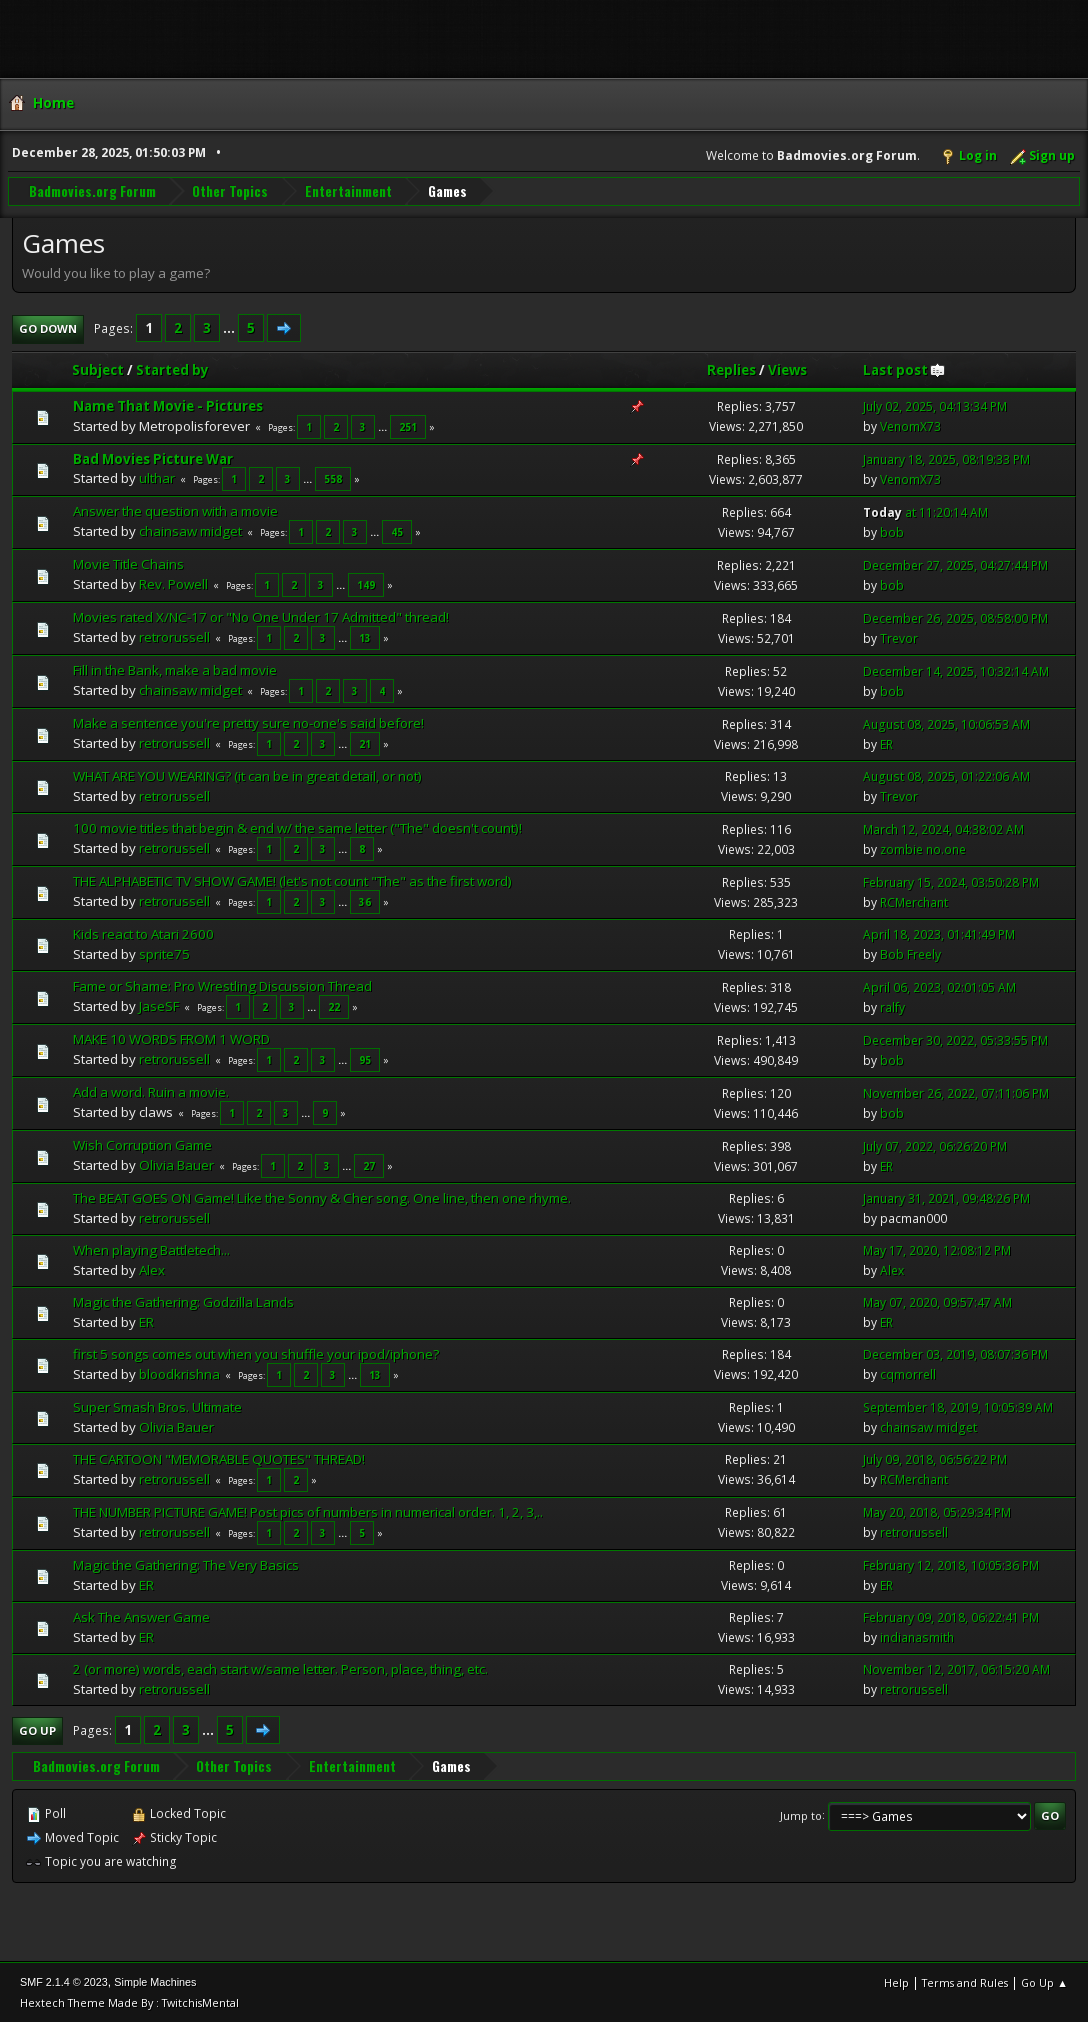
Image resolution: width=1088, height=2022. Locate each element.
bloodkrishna (179, 1373)
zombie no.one (923, 848)
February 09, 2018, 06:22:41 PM (951, 1616)
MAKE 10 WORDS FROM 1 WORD (171, 1038)
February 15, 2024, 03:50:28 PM (951, 881)
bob (892, 531)
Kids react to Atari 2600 (143, 933)
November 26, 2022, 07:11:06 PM (956, 1092)
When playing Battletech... (151, 1249)
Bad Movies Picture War (153, 458)
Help (896, 1981)
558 (333, 479)
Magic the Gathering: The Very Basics (186, 1564)
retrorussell (174, 636)
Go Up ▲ (1044, 1981)
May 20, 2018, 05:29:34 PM (937, 1511)
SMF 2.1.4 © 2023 (64, 1981)
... (230, 327)
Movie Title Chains (128, 564)
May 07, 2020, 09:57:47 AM (937, 1301)
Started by (172, 369)
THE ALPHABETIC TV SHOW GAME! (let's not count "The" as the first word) (292, 880)
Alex (152, 1269)
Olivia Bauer (176, 1164)
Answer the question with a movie (175, 511)
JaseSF (159, 1005)
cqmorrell (908, 1374)
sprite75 (164, 953)
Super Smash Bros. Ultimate (157, 1406)
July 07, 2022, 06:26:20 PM (935, 1145)
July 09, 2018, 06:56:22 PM (935, 1458)
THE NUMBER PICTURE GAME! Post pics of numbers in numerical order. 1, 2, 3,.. (308, 1511)
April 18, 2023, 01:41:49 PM (939, 933)
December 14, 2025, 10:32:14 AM (956, 670)
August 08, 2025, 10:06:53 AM (946, 723)
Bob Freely (910, 953)
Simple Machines (155, 1981)
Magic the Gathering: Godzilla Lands (183, 1301)
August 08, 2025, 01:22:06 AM (946, 775)
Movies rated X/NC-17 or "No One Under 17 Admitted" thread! (261, 616)
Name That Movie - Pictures (168, 405)
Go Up (37, 1729)
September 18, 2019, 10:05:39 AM (958, 1406)
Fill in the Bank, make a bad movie (175, 669)
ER (886, 743)
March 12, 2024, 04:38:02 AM (943, 828)
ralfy (892, 1006)
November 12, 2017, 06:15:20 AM (956, 1668)
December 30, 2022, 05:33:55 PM (955, 1039)
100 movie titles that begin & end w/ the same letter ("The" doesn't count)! (297, 827)
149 (366, 584)
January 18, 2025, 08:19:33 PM (946, 458)
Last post (904, 369)
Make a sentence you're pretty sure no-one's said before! (248, 722)
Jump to (801, 1814)
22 (334, 1006)
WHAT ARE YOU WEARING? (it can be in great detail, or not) (247, 775)
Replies (731, 369)
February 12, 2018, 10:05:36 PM (951, 1564)
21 (365, 743)
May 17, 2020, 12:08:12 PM (937, 1249)
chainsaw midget (190, 531)
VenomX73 (910, 425)
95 (365, 1059)
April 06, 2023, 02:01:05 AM (939, 986)
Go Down (48, 327)
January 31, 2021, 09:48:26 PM (946, 1197)
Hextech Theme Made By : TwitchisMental (129, 2001)
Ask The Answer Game (141, 1616)
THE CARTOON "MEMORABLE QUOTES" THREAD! (219, 1458)
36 (365, 901)
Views (787, 369)
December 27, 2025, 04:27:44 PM (955, 564)
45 (397, 532)
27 (369, 1165)
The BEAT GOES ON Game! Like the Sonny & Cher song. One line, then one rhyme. (322, 1197)
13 (365, 637)
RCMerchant (914, 901)
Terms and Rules (965, 1981)
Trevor (899, 637)
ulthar (157, 478)
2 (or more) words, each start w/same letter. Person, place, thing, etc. (280, 1668)
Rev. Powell (173, 583)
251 (408, 426)
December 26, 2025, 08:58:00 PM (955, 617)
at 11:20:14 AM (925, 511)
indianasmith (917, 1636)
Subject (98, 369)
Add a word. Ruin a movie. (151, 1091)
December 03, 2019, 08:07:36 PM (955, 1354)
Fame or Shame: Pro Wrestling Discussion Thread (222, 985)
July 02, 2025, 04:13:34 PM (935, 405)
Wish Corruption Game (142, 1144)
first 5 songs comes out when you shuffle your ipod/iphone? (256, 1353)
